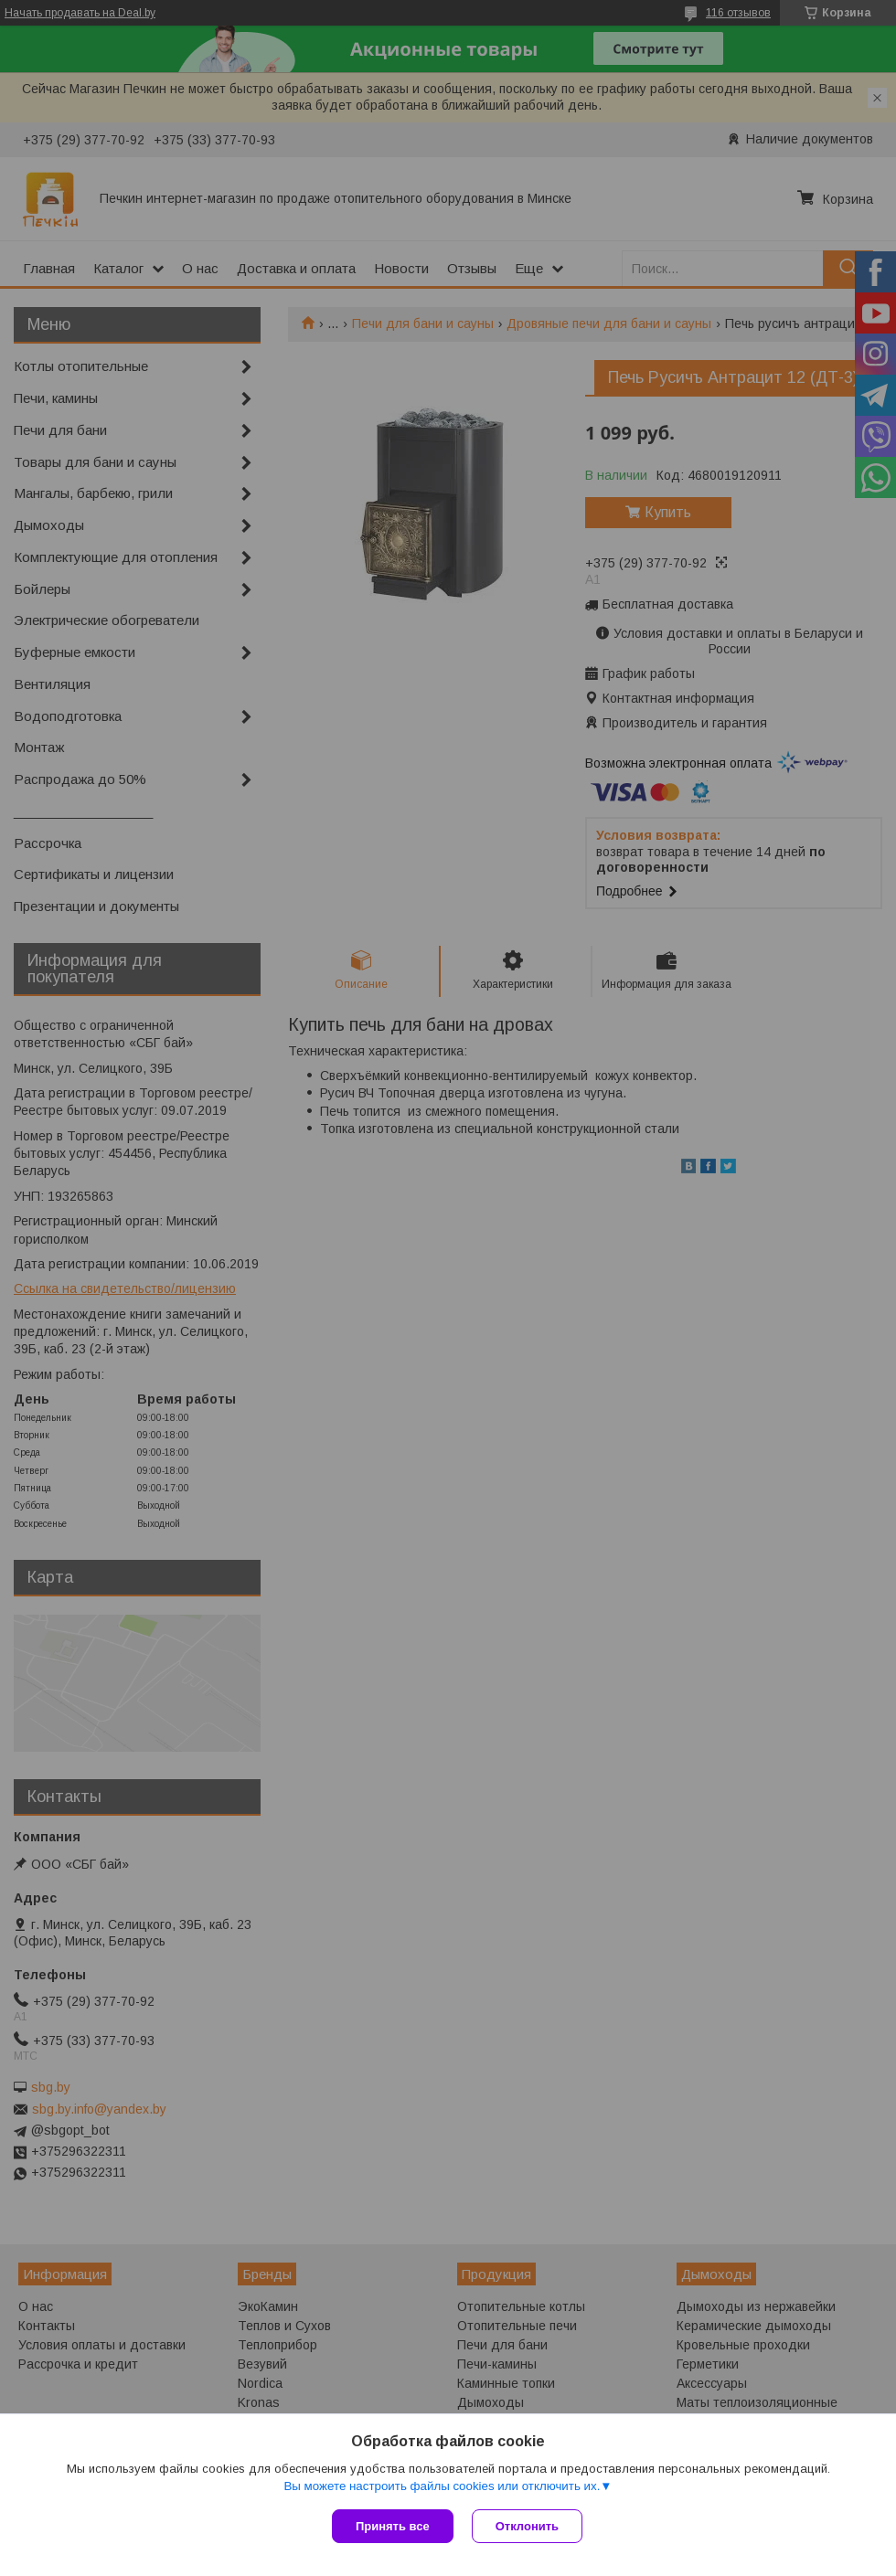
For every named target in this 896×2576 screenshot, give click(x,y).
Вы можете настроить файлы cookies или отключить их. (441, 2486)
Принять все (393, 2526)
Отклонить (527, 2526)
